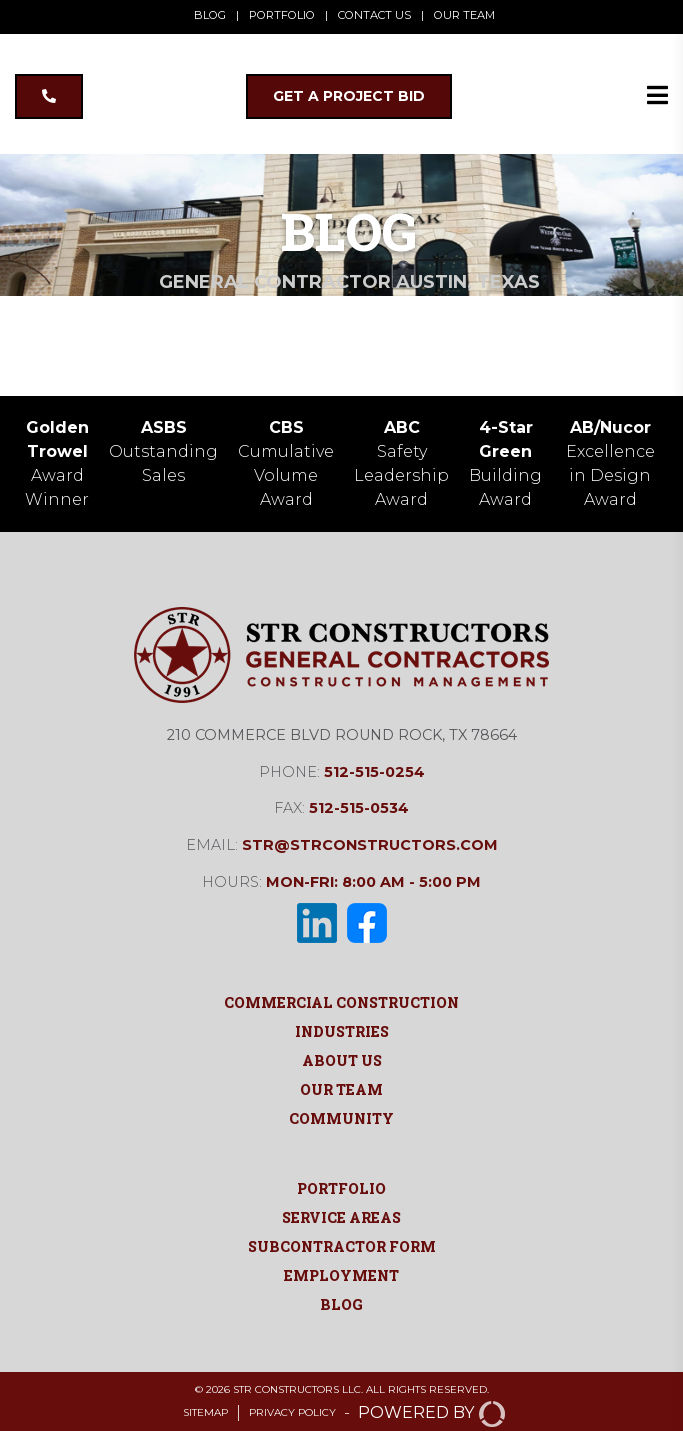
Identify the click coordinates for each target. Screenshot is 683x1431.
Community (341, 1118)
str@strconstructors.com (370, 845)
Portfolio (341, 1188)
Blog (341, 1304)
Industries (342, 1031)
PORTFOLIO (282, 15)
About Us (342, 1060)
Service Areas (341, 1217)
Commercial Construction (341, 1002)
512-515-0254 (374, 772)
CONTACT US (374, 15)
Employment (341, 1275)
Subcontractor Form (342, 1246)
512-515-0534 (359, 808)
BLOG (210, 15)
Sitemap (205, 1412)
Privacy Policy (292, 1412)
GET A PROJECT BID (349, 96)
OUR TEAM (464, 15)
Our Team (341, 1089)
